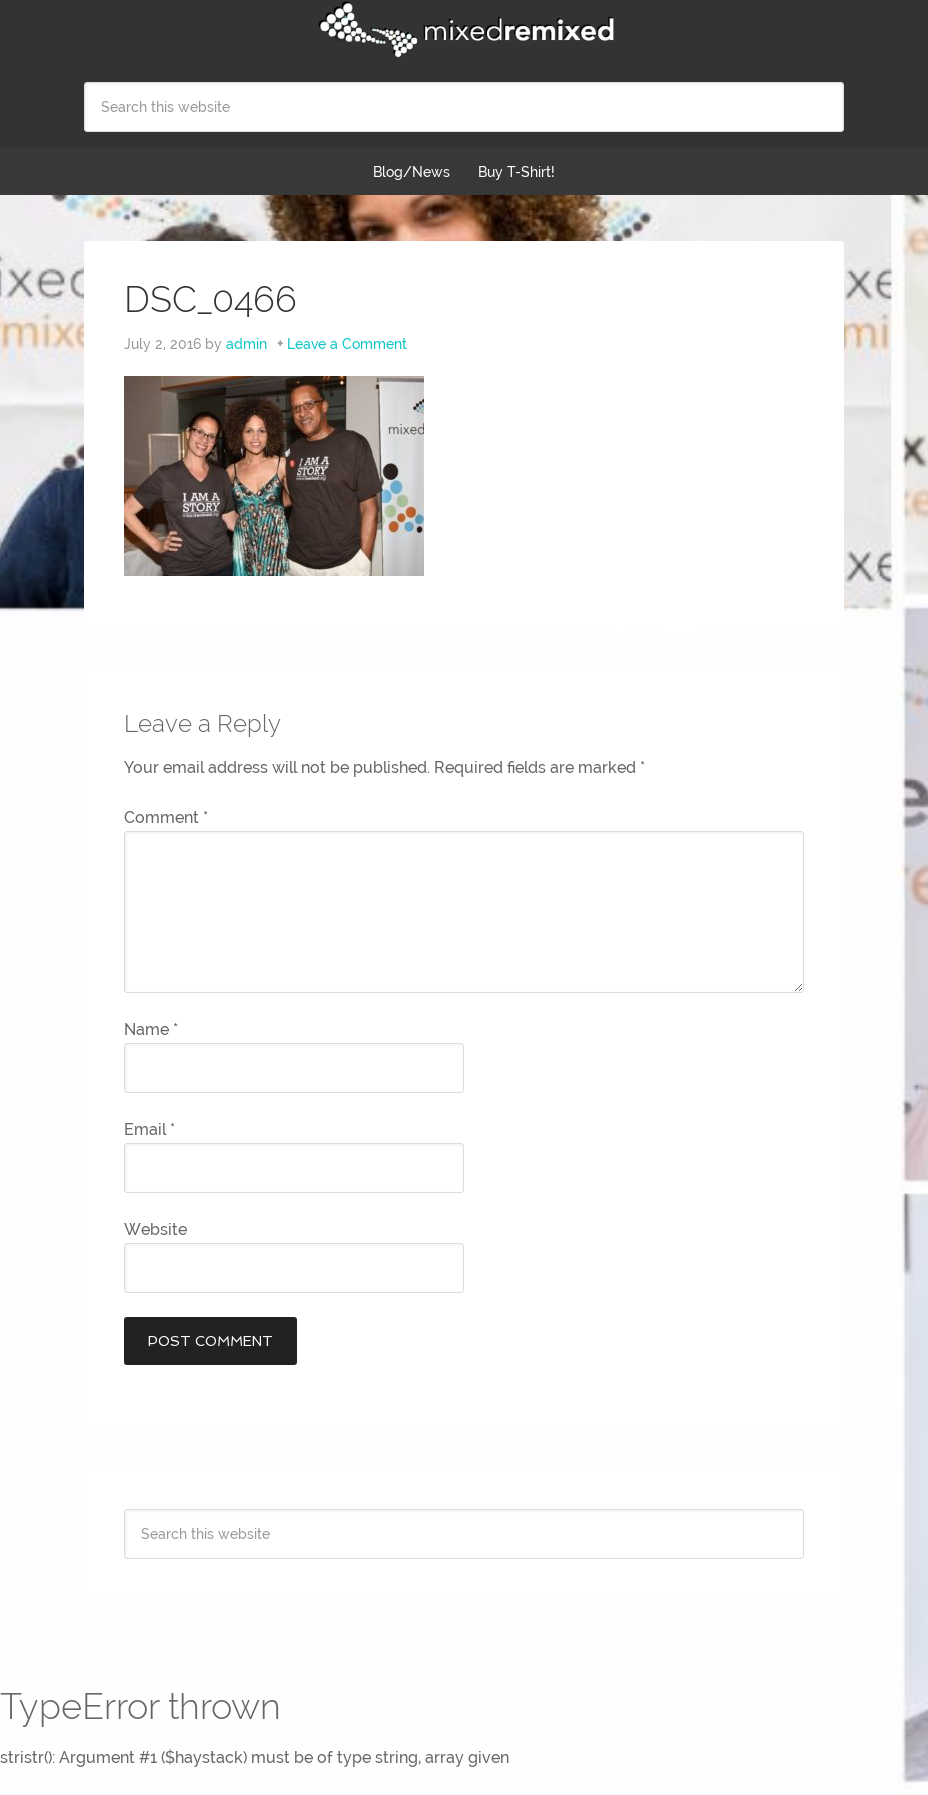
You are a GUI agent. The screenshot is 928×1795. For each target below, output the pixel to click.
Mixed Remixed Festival (464, 30)
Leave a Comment (347, 344)
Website (155, 1229)
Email (149, 1129)
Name (151, 1029)
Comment (166, 817)
